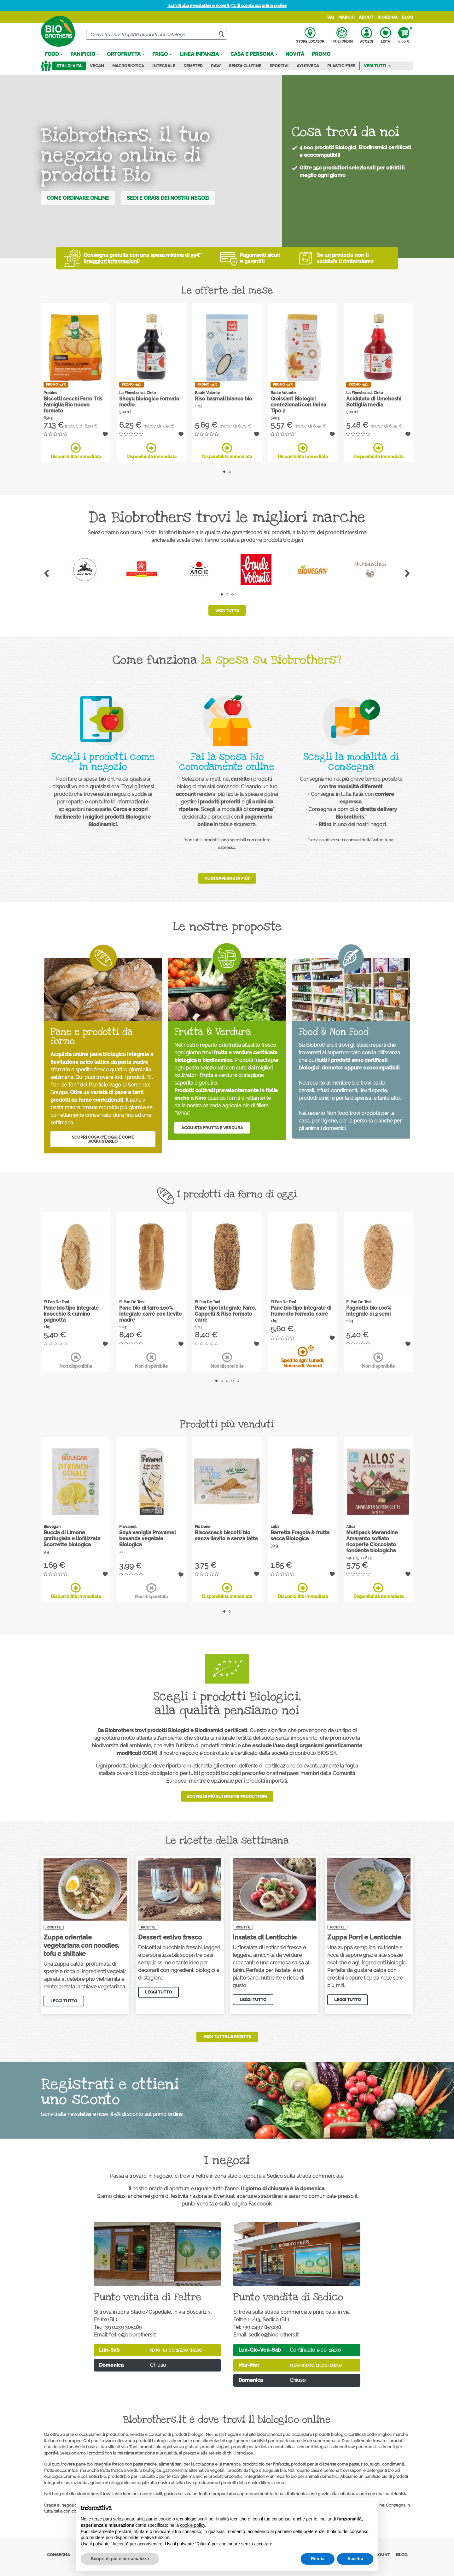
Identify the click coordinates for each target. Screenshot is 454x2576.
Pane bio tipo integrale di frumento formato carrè (301, 1311)
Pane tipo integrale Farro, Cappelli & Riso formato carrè (225, 1314)
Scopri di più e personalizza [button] (120, 2558)
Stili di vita (69, 65)
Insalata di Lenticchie (265, 1937)
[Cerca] (156, 35)
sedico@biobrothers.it (273, 2335)
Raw (216, 65)
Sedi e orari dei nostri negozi (168, 198)
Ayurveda (308, 65)
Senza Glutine (245, 65)
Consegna (58, 2554)
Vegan (97, 65)
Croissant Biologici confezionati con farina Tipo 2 (298, 405)
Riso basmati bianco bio (223, 399)
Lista (385, 35)
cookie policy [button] (192, 2525)
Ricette (53, 1927)
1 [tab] (224, 471)
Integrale (163, 65)
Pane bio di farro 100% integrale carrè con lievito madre (150, 1314)
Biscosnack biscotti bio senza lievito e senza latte (226, 1536)
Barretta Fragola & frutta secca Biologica (300, 1536)
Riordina (387, 17)
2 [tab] (229, 471)
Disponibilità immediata (76, 451)
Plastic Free (341, 65)
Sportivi (279, 65)
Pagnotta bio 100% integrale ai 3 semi (368, 1311)
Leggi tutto (63, 2001)
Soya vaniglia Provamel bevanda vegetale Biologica (147, 1539)
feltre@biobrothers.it (132, 2335)
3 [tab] (232, 594)
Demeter (193, 65)
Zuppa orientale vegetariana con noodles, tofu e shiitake (81, 1945)
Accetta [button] (355, 2558)
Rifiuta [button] (318, 2558)
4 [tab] (232, 1380)
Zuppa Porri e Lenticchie (364, 1937)
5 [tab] (238, 1380)
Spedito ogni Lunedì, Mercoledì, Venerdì (302, 1357)
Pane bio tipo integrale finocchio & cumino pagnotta (71, 1314)
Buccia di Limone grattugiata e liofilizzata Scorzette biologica (72, 1539)
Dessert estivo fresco (170, 1937)
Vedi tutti (377, 65)
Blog (407, 17)
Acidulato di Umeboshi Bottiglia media (373, 402)
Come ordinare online (78, 198)
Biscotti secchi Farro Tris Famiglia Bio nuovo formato (73, 405)
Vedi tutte (227, 610)
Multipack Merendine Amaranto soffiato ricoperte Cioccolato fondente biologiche (372, 1542)
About (366, 17)
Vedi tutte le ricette (227, 2036)
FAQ (330, 17)
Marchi (346, 17)
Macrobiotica (128, 65)
